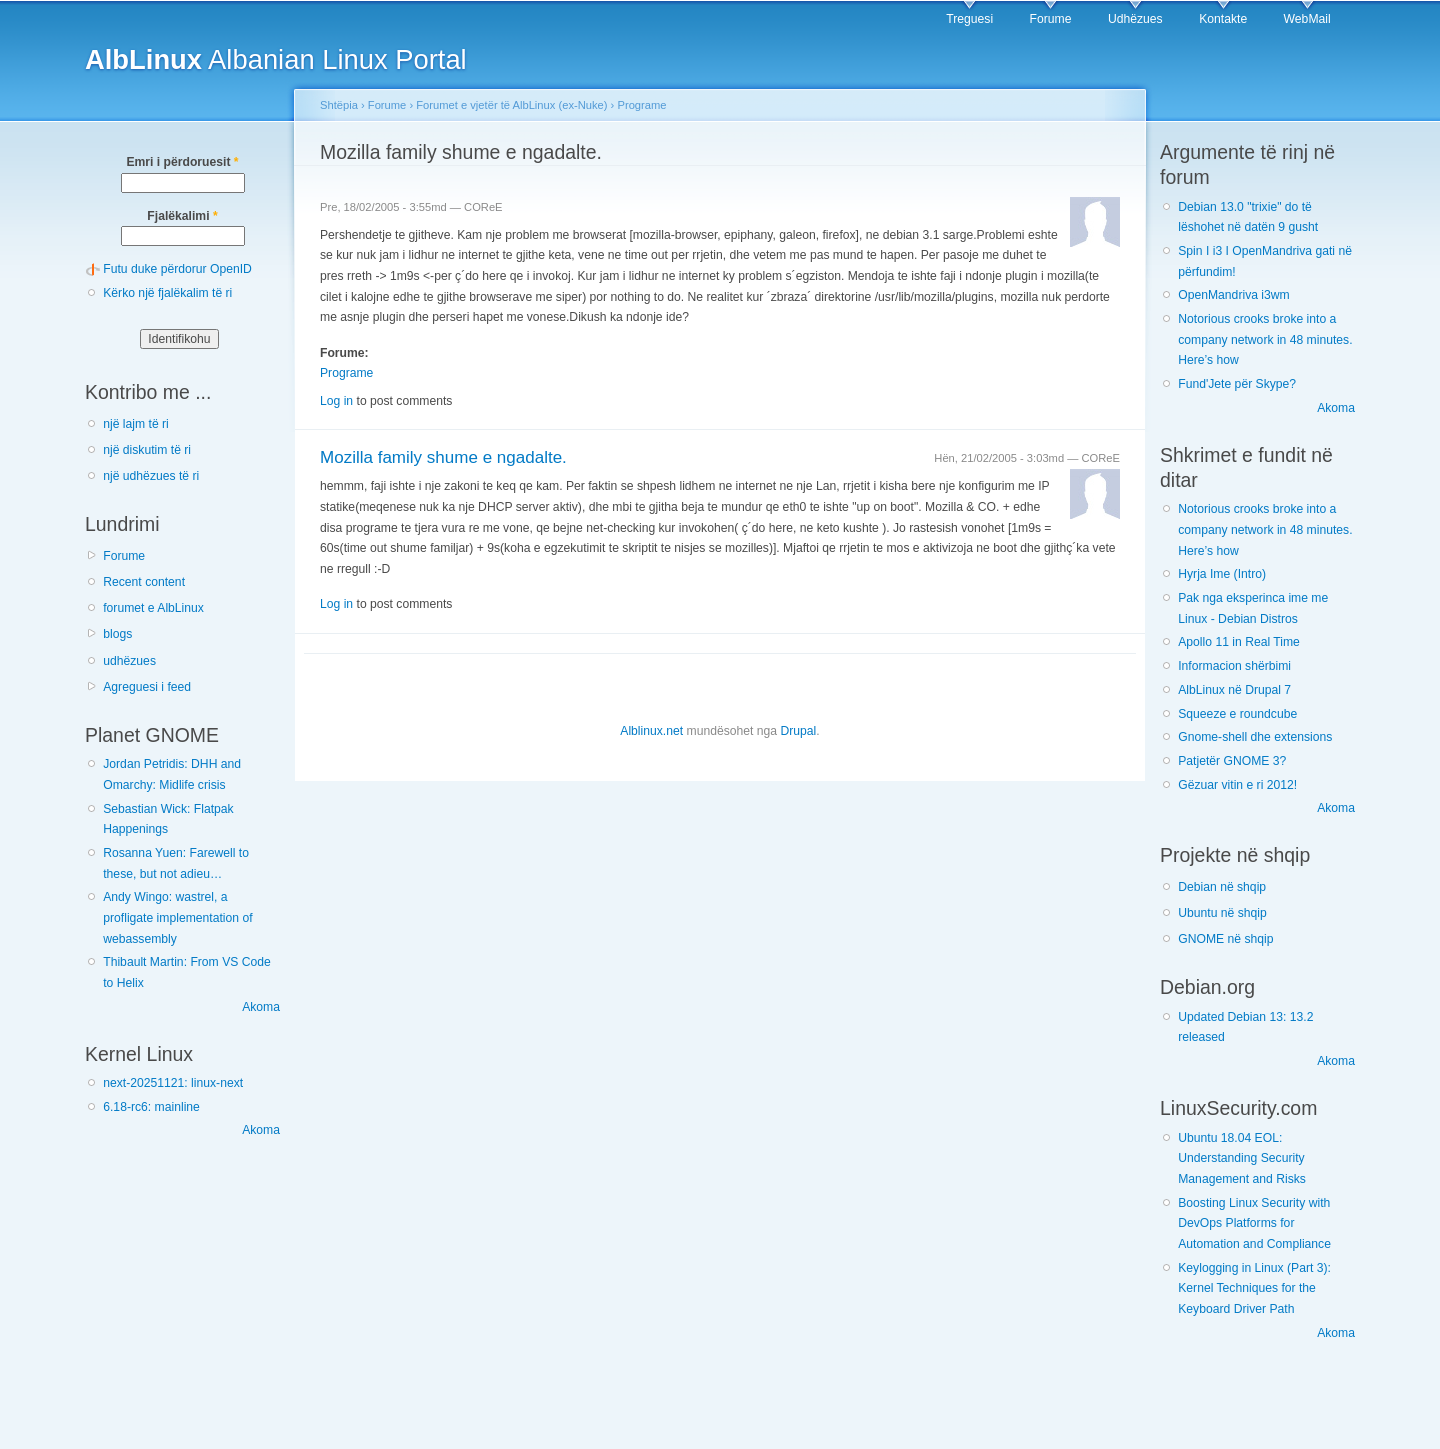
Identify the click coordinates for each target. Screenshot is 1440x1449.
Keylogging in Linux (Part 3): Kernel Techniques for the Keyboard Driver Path (1254, 1288)
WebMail (1307, 19)
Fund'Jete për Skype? (1237, 384)
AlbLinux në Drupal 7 (1234, 690)
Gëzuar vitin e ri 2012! (1237, 785)
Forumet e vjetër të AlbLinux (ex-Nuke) (511, 105)
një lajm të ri (136, 424)
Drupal (798, 731)
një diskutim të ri (147, 450)
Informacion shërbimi (1234, 666)
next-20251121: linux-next (173, 1083)
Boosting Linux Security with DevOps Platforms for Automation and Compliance (1254, 1223)
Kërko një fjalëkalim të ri (167, 293)
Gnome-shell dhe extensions (1255, 737)
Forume (1051, 19)
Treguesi (969, 19)
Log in (336, 401)
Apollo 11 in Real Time (1239, 642)
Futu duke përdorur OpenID (177, 269)
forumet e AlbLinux (153, 608)
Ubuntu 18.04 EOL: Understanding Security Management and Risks (1242, 1158)
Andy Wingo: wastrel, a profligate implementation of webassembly (177, 917)
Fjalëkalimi (182, 216)
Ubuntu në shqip (1222, 913)
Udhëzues (1135, 19)
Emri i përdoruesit (182, 162)
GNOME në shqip (1225, 939)
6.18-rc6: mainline (151, 1107)
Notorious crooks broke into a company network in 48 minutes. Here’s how (1265, 339)
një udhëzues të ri (151, 476)
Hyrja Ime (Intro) (1222, 574)
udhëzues (129, 661)
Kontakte (1223, 19)
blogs (117, 634)
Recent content (144, 582)
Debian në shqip (1222, 887)
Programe (641, 105)
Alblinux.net (651, 731)
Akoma (261, 1007)
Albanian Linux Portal (276, 59)
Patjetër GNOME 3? (1232, 761)
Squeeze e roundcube (1237, 714)
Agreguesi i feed (147, 687)
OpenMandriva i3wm (1233, 295)
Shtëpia (339, 105)
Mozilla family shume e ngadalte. (443, 457)
